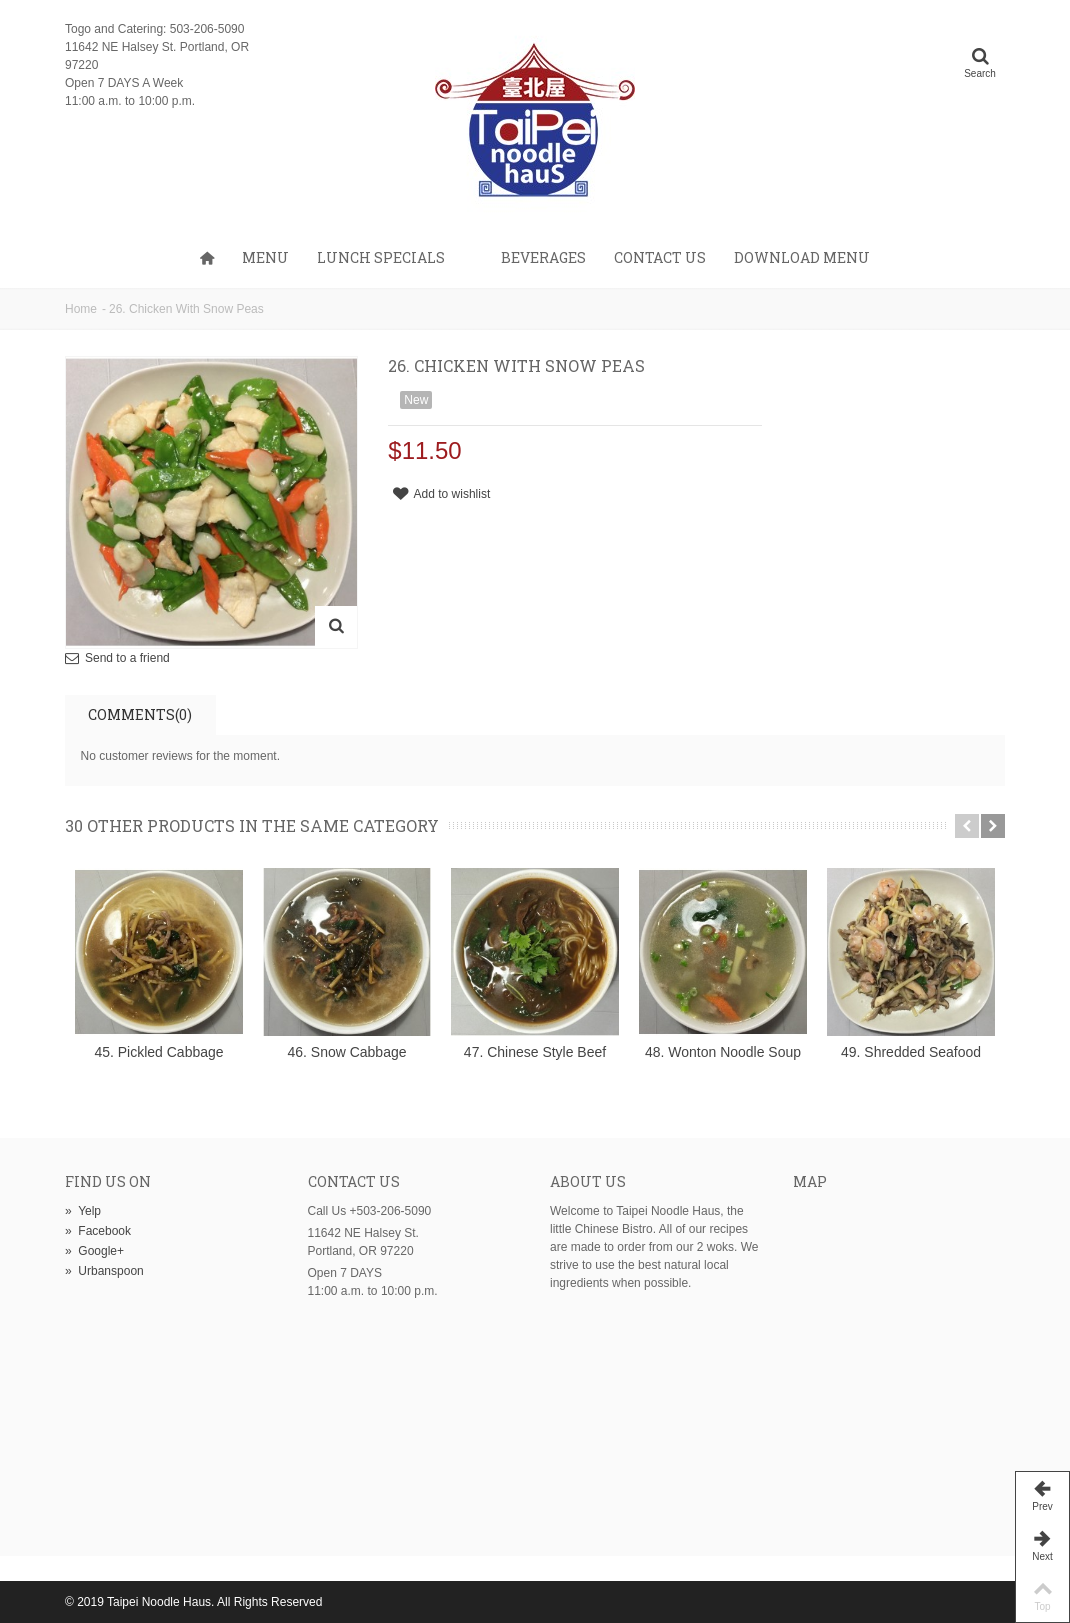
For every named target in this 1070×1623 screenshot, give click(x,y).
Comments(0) (140, 714)
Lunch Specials (381, 257)
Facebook (98, 1231)
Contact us (660, 257)
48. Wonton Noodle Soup (723, 1052)
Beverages (543, 257)
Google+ (94, 1251)
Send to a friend (127, 658)
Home (81, 309)
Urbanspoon (104, 1271)
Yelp (83, 1211)
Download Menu (802, 257)
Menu (265, 257)
